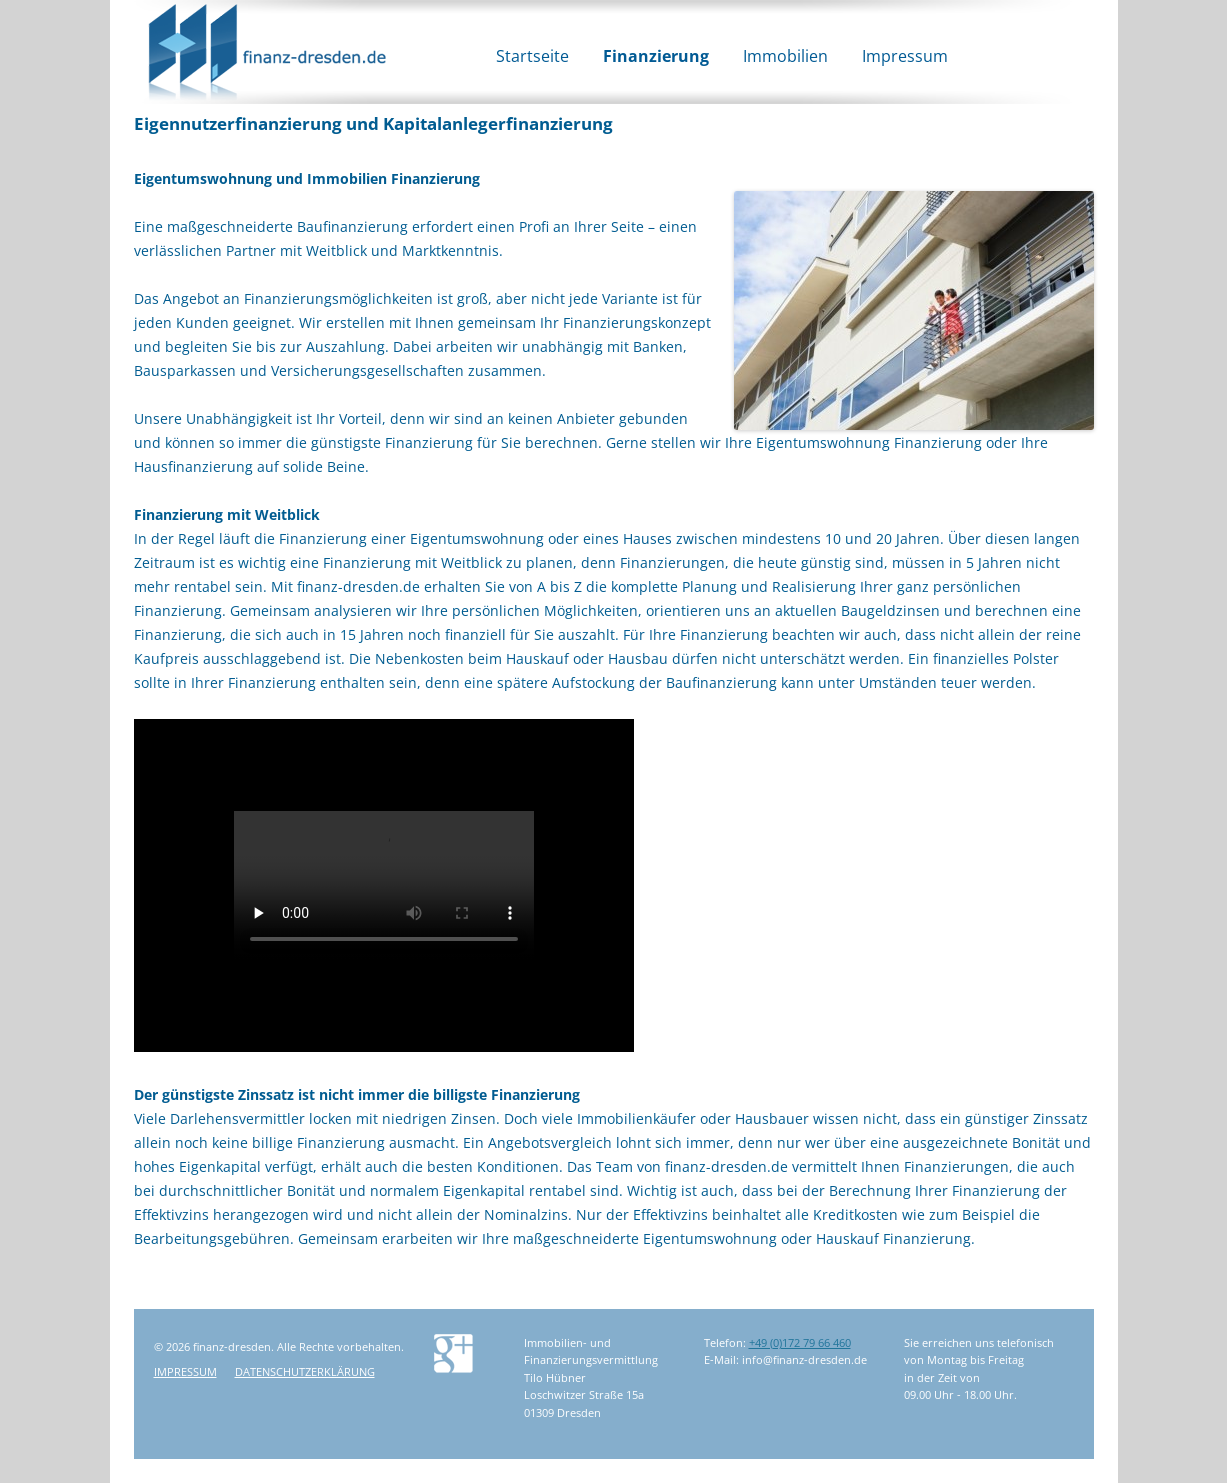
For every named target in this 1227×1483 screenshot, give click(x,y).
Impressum (905, 56)
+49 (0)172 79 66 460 (800, 1342)
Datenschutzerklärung (305, 1371)
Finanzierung (656, 56)
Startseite (532, 56)
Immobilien (785, 56)
